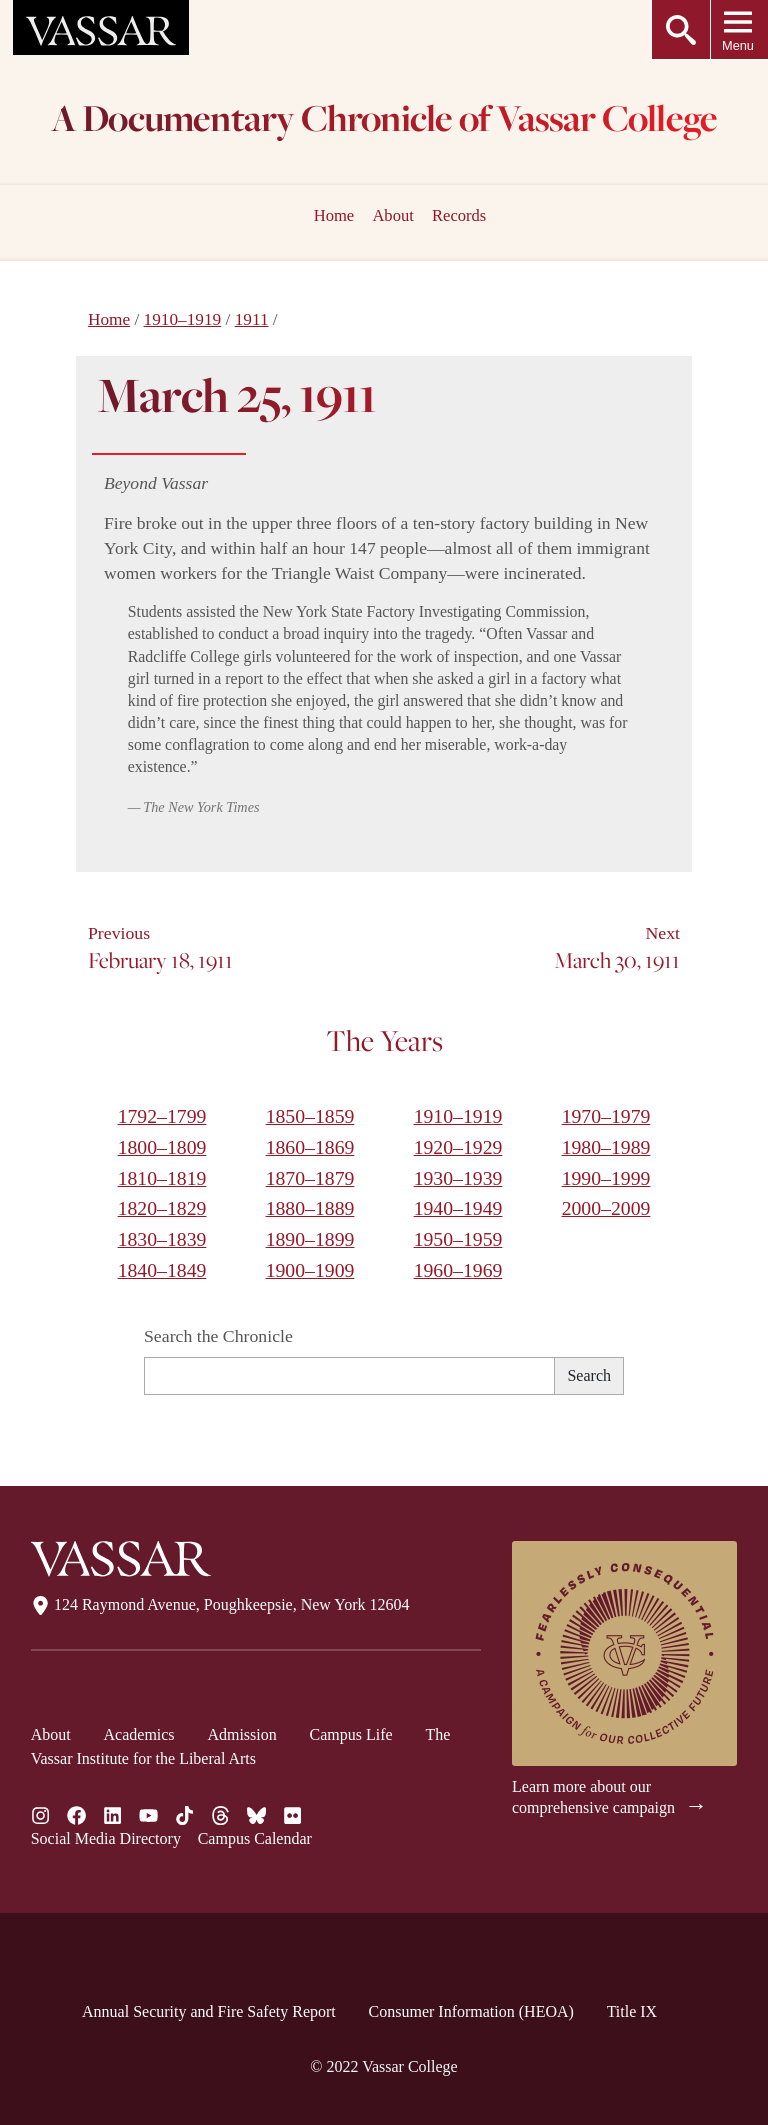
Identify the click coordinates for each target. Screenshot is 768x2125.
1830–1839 (162, 1239)
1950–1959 (458, 1239)
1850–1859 (310, 1116)
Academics (139, 1734)
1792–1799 (162, 1116)
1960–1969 (458, 1270)
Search (589, 1375)
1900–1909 (310, 1270)
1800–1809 (162, 1147)
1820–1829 (162, 1208)
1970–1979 (606, 1116)
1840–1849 (162, 1270)
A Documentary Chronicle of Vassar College (384, 121)
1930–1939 (458, 1178)
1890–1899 (310, 1239)
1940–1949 (458, 1208)
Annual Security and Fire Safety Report (209, 2011)
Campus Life (351, 1734)
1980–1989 (606, 1147)
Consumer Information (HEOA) (471, 2011)
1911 (252, 319)
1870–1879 (310, 1178)
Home (109, 319)
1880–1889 (310, 1208)
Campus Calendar (255, 1838)
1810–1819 (162, 1178)
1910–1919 (183, 319)
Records (459, 215)
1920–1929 (458, 1147)
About (392, 215)
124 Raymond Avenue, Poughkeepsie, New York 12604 (220, 1605)
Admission (241, 1734)
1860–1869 (310, 1147)
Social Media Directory (106, 1838)
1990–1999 (606, 1178)
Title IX (632, 2011)
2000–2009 (606, 1208)
